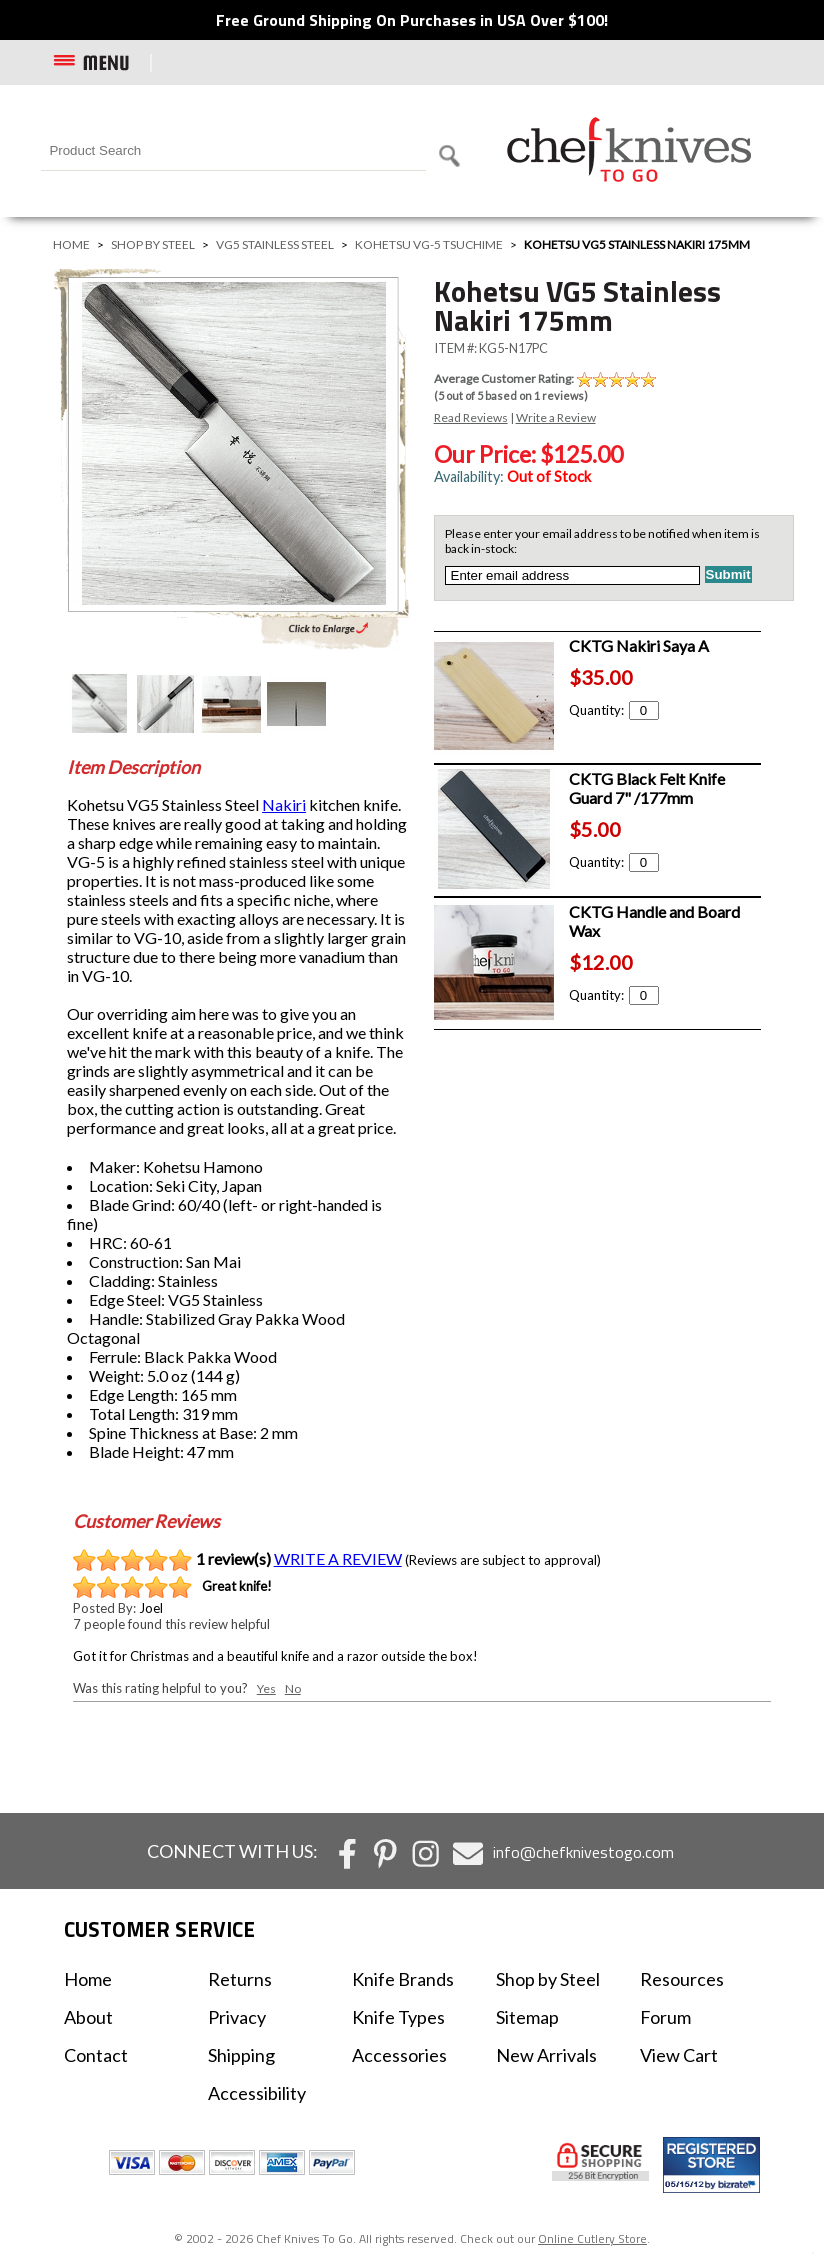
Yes (266, 1688)
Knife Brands (403, 1979)
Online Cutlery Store (592, 2238)
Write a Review (556, 417)
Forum (665, 2017)
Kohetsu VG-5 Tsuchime (429, 244)
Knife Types (398, 2017)
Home (71, 244)
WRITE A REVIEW (338, 1558)
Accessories (399, 2055)
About (88, 2017)
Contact (96, 2055)
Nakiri (284, 804)
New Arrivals (546, 2055)
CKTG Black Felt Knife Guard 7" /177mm (647, 788)
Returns (240, 1979)
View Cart (679, 2055)
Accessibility (257, 2093)
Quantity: (614, 710)
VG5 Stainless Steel (275, 244)
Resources (682, 1979)
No (293, 1688)
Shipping (241, 2055)
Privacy (237, 2017)
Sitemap (527, 2017)
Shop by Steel (153, 244)
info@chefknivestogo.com (583, 1852)
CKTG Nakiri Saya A (639, 645)
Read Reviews (471, 417)
